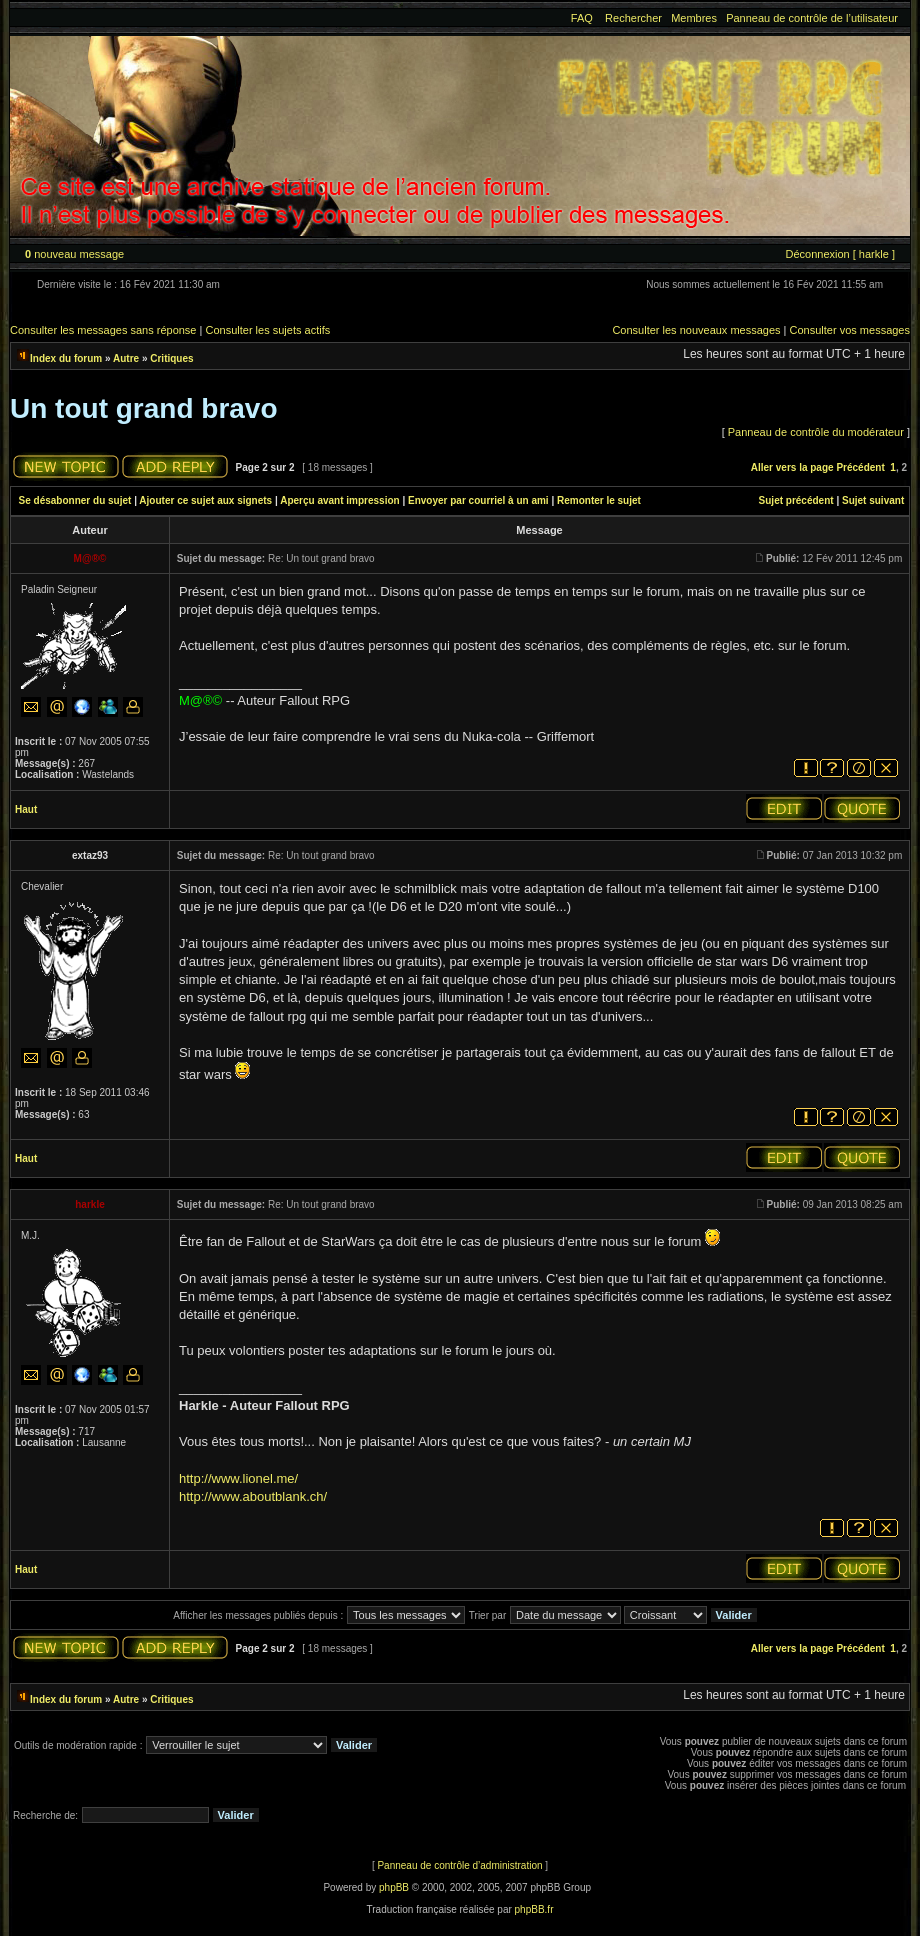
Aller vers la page (792, 467)
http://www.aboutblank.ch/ (253, 1496)
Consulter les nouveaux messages (696, 330)
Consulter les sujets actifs (267, 330)
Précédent (860, 467)
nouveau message (74, 254)
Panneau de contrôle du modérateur (816, 432)
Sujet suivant (873, 500)
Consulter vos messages (850, 330)
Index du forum (66, 358)
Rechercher (633, 18)
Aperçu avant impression (339, 500)
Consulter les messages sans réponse (103, 330)
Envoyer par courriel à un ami (478, 500)
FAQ (582, 18)
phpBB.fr (534, 1909)
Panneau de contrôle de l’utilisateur (812, 18)
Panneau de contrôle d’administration (459, 1865)
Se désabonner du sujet (75, 500)
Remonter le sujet (599, 500)
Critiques (171, 358)
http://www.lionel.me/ (238, 1478)
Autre (126, 358)
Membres (694, 18)
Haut (26, 809)
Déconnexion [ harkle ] (839, 254)
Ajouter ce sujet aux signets (205, 500)
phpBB (394, 1887)
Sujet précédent (796, 500)
